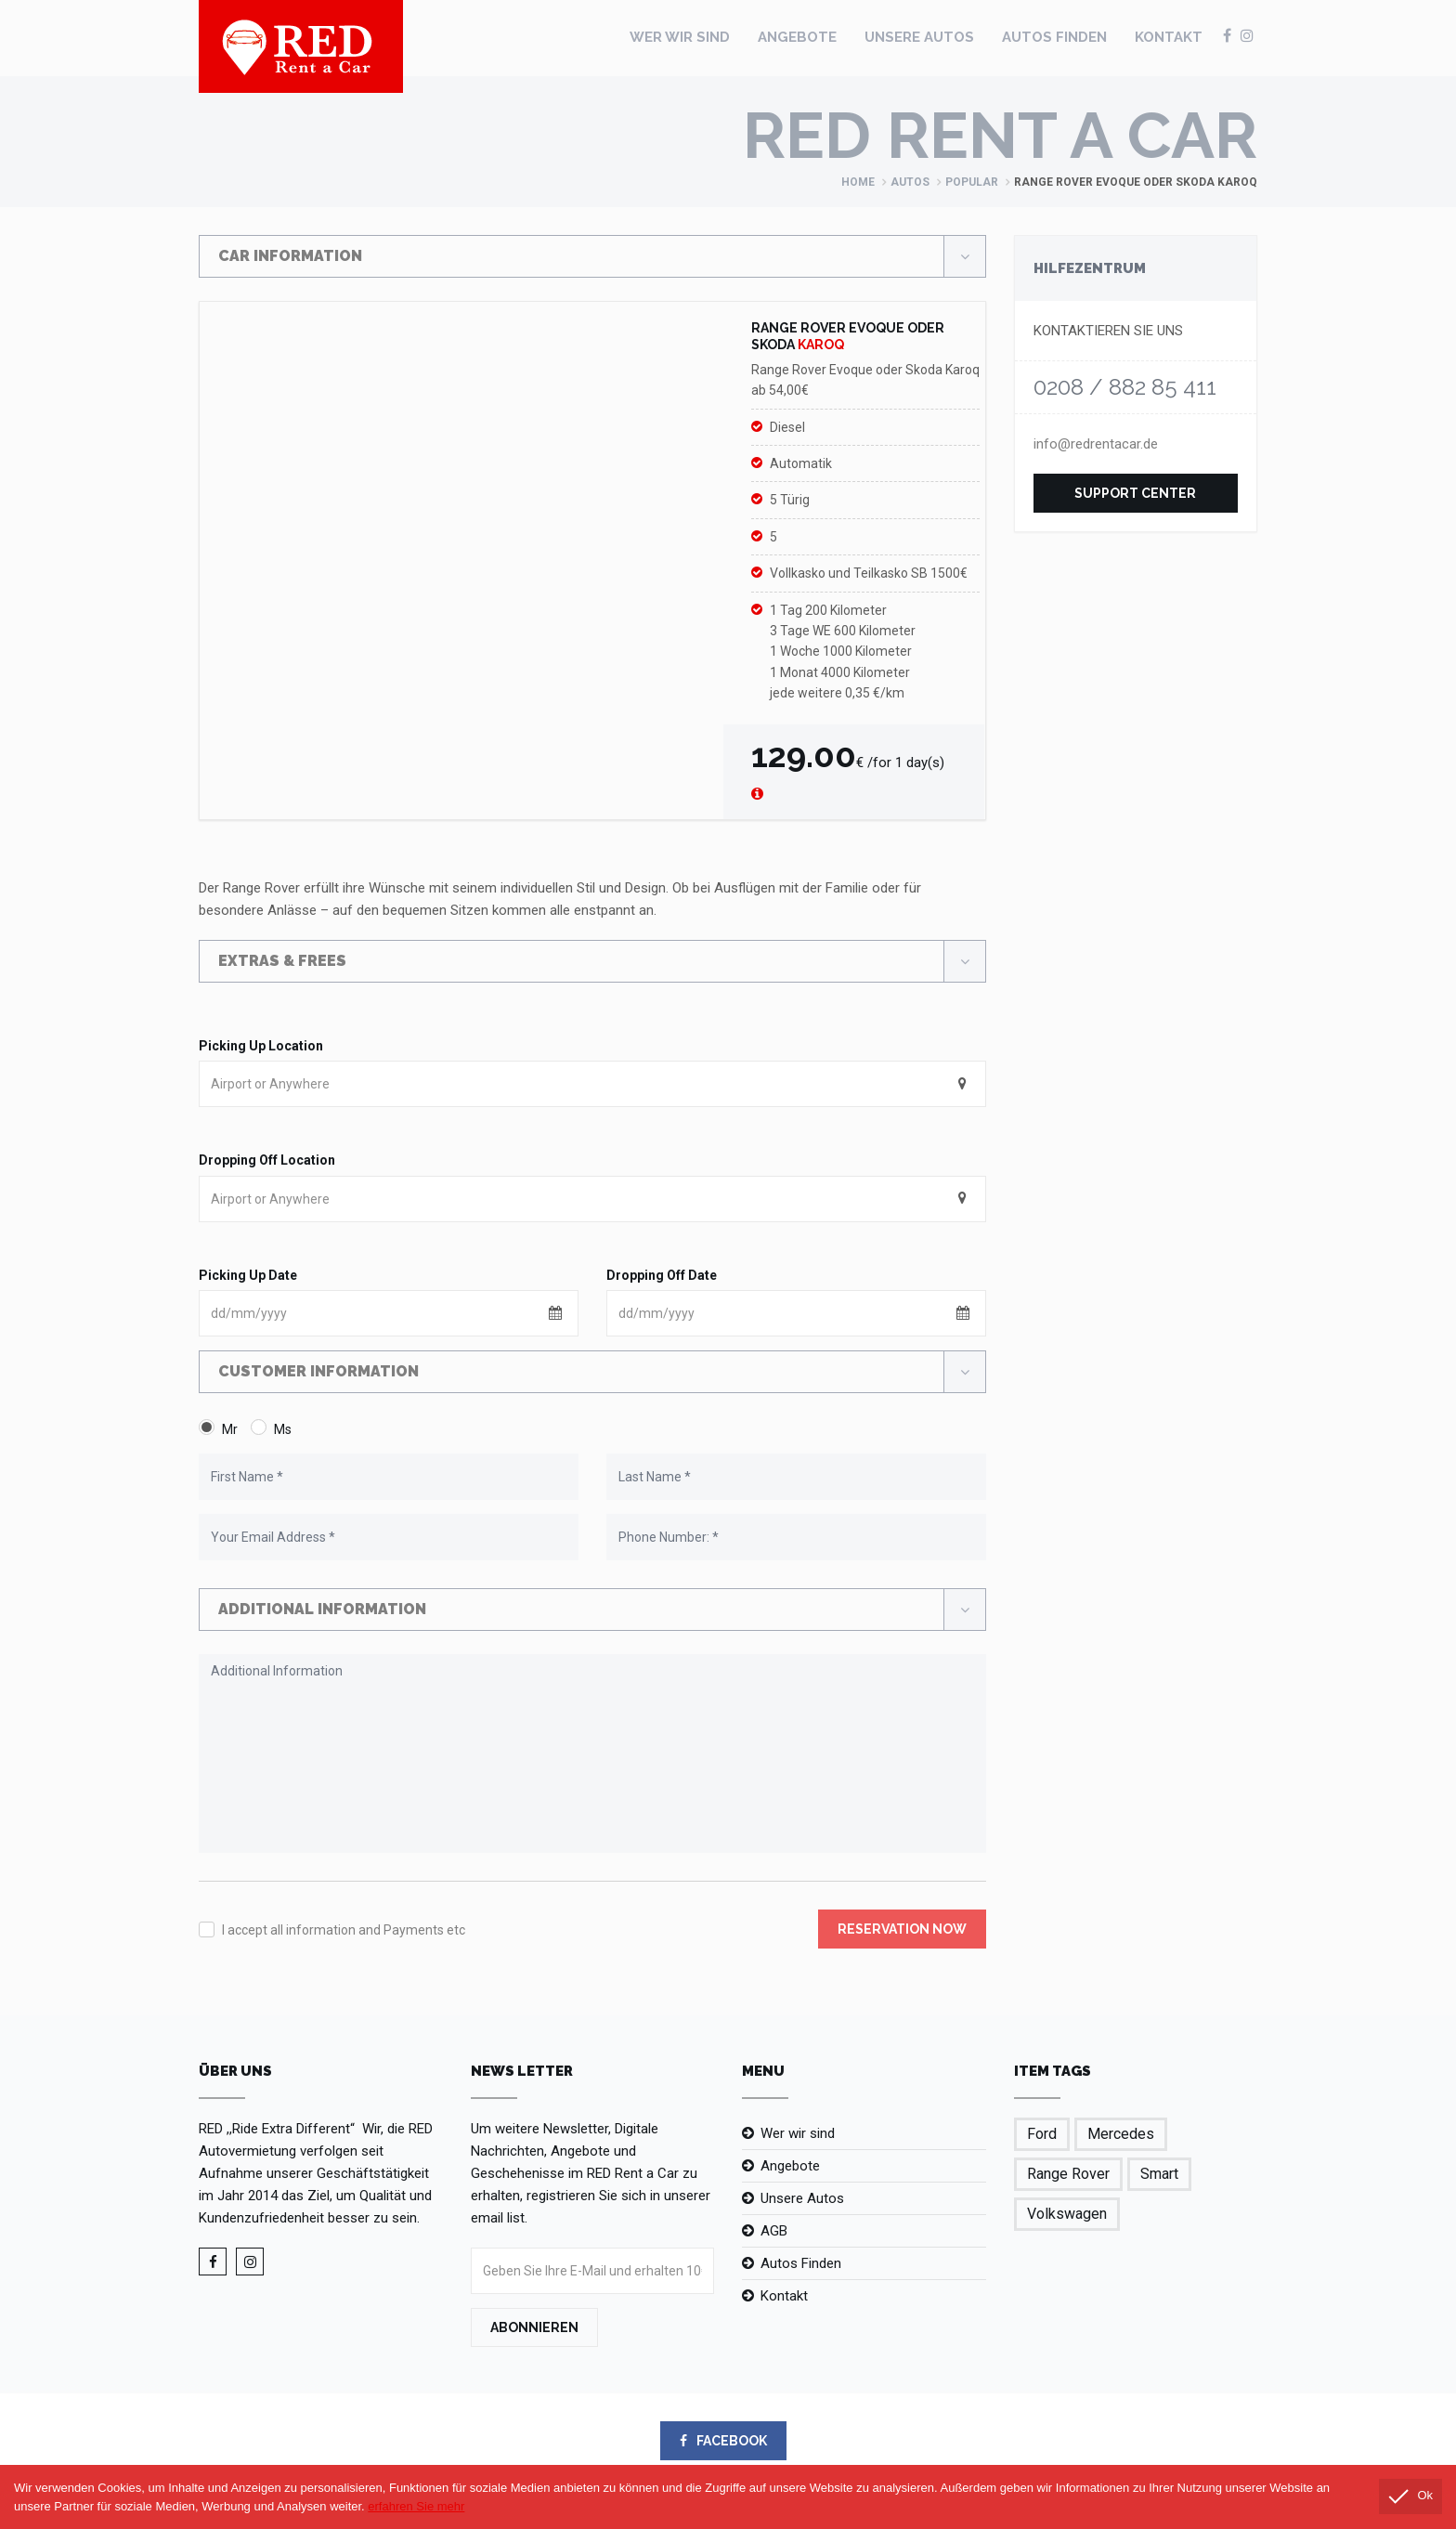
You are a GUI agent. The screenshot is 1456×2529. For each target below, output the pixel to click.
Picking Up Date (248, 1275)
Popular (971, 182)
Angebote (797, 37)
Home (858, 182)
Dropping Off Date (661, 1275)
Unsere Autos (919, 37)
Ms (283, 1429)
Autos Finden (1054, 37)
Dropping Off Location (267, 1160)
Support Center (1135, 493)
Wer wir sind (680, 37)
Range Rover (1068, 2174)
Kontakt (1168, 37)
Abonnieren (534, 2327)
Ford (1042, 2134)
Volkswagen (1067, 2214)
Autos (910, 182)
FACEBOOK (723, 2440)
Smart (1159, 2174)
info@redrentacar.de (1096, 444)
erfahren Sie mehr (416, 2506)
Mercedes (1120, 2134)
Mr (230, 1429)
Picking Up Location (261, 1045)
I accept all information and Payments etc (343, 1930)
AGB (773, 2231)
